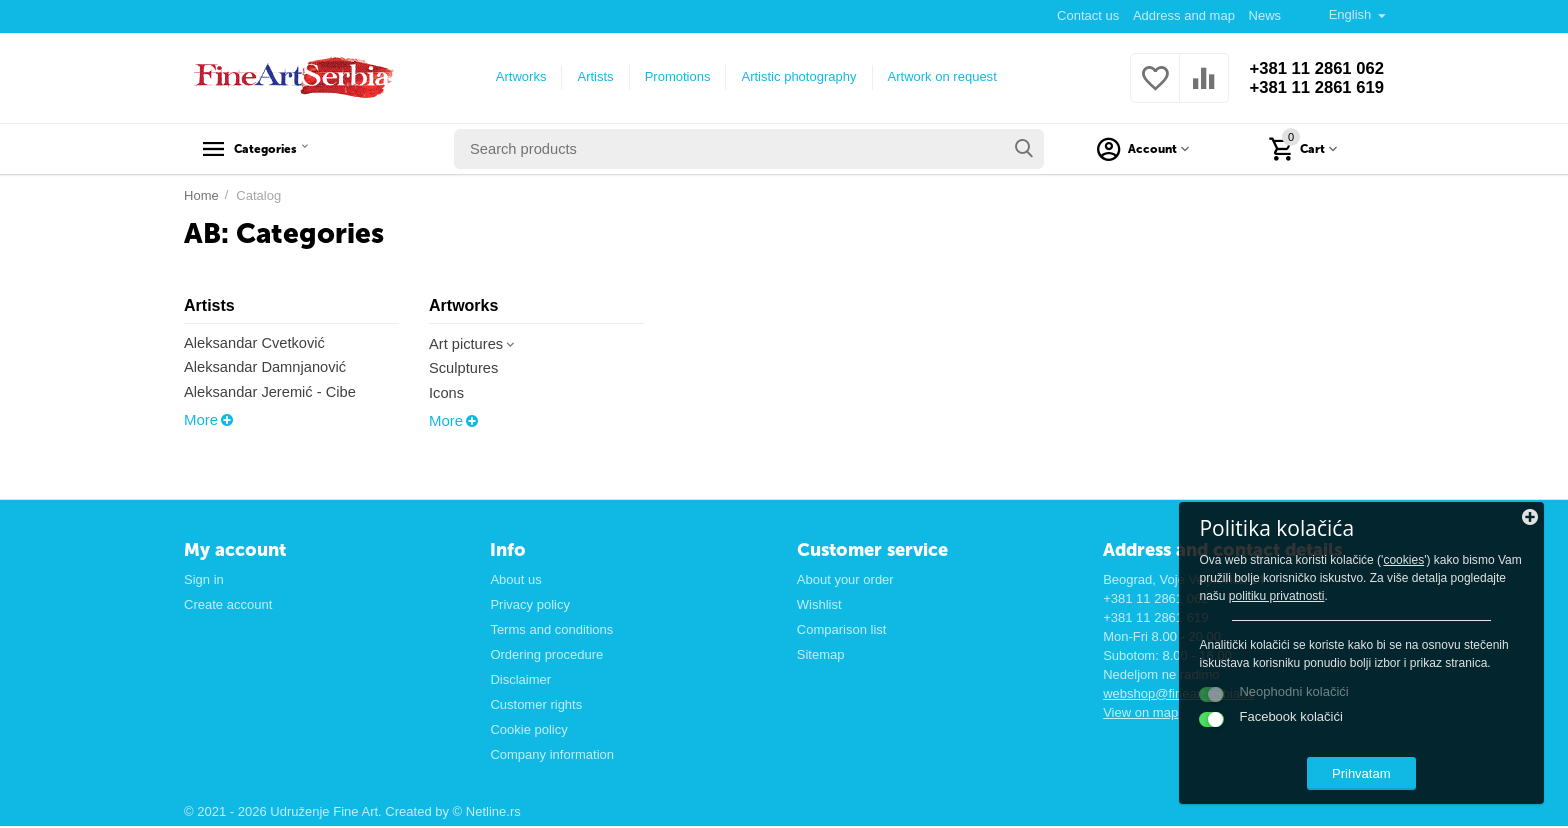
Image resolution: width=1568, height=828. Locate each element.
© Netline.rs (487, 813)
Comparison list (842, 630)
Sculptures (464, 369)
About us (515, 580)
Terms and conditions (551, 630)
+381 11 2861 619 (1311, 88)
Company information (552, 755)
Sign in (204, 580)
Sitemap (821, 655)
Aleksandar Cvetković (256, 343)
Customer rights (536, 705)
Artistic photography (793, 76)
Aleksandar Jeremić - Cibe (272, 393)
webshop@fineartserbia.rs (1178, 694)
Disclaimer (520, 680)
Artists (590, 76)
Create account (228, 605)
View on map (1140, 713)
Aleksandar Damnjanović (267, 368)
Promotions (672, 76)
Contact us (1087, 15)
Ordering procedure (546, 655)
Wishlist (819, 605)
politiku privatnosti (1444, 571)
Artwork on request (936, 76)
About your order (845, 580)
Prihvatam (1413, 766)
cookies (1334, 535)
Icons (447, 394)
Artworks (515, 76)
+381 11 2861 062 (1311, 68)
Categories (281, 149)
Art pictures (474, 344)
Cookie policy (528, 730)
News (1264, 15)
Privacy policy (530, 605)
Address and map (1183, 15)
